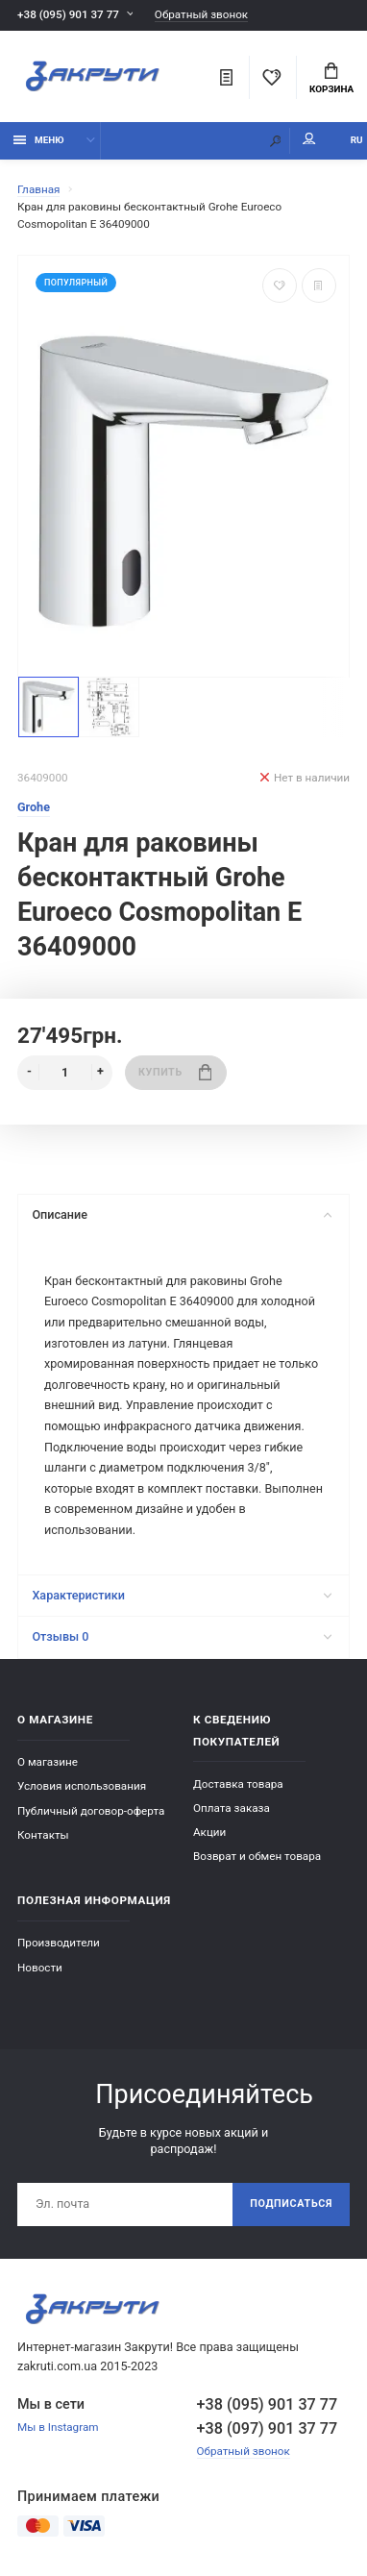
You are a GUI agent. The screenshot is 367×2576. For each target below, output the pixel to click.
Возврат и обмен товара (257, 1856)
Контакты (43, 1835)
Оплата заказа (231, 1808)
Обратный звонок (201, 15)
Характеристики (181, 1595)
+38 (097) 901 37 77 (267, 2428)
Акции (209, 1832)
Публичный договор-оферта (90, 1811)
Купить (174, 1072)
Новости (39, 1967)
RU (357, 140)
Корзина (331, 78)
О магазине (47, 1762)
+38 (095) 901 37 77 (68, 14)
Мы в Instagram (58, 2427)
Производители (58, 1942)
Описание (181, 1214)
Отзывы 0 (181, 1636)
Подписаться (291, 2203)
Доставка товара (238, 1784)
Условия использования (81, 1786)
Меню (38, 140)
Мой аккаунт (309, 139)
